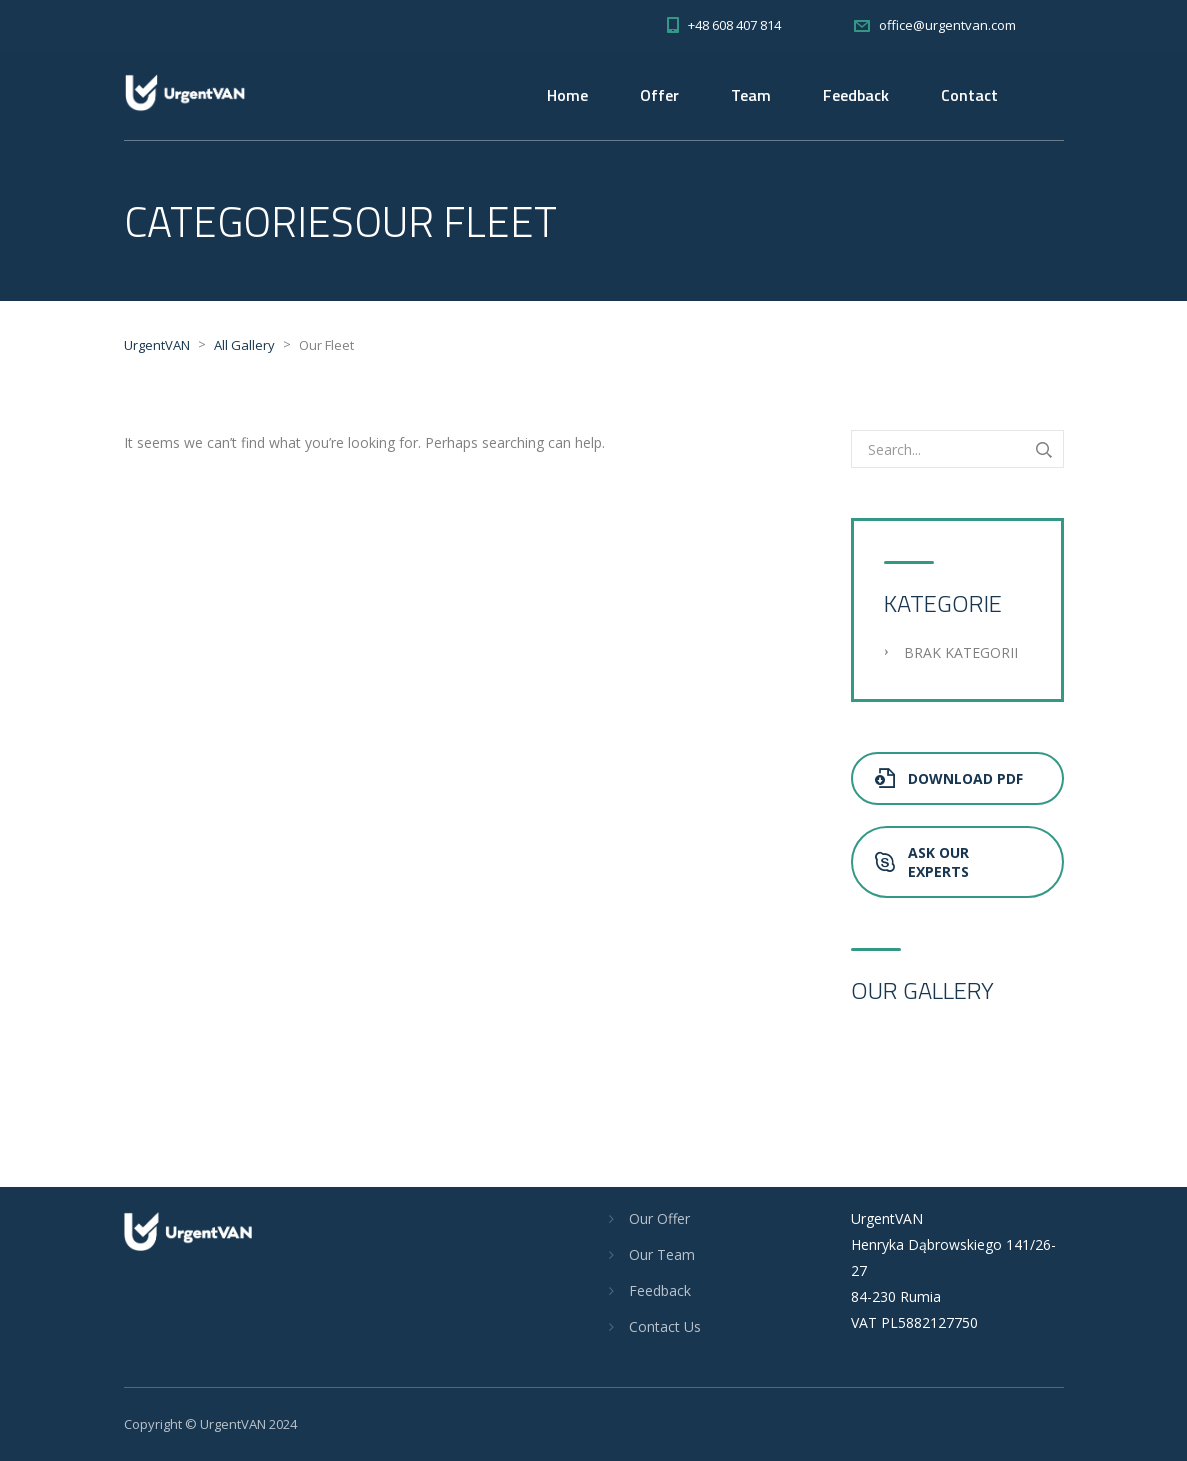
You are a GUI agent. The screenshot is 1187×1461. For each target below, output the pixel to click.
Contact (969, 95)
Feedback (856, 95)
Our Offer (659, 1218)
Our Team (662, 1254)
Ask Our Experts (922, 862)
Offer (659, 95)
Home (567, 95)
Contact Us (665, 1326)
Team (751, 95)
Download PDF (949, 778)
